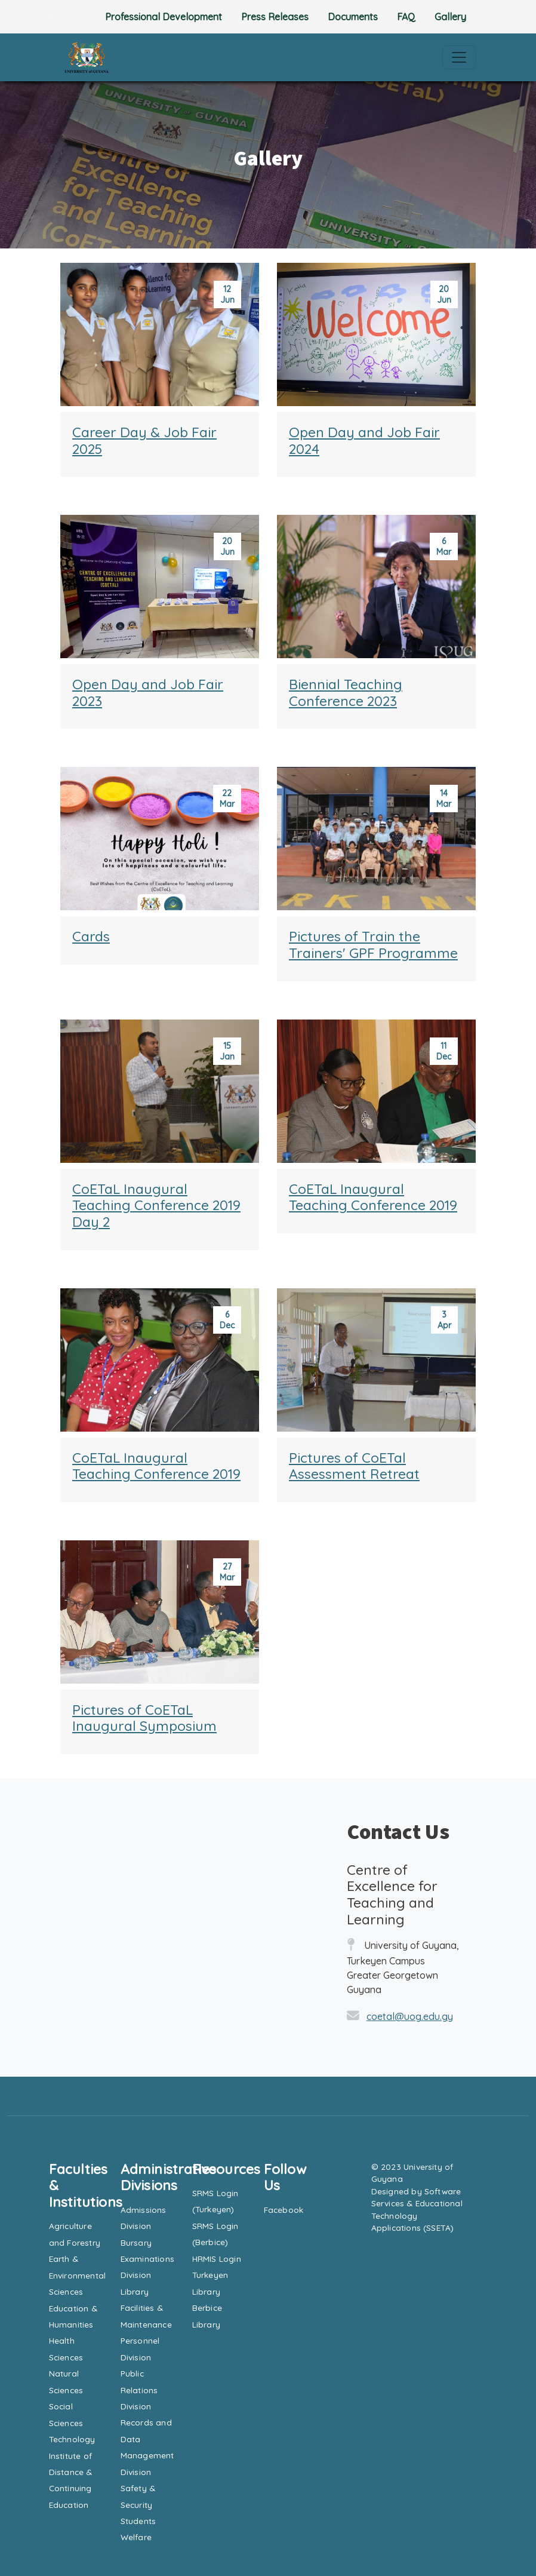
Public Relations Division (139, 2389)
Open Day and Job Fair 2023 (147, 693)
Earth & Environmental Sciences (77, 2274)
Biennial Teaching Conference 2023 (345, 693)
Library (135, 2291)
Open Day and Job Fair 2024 (364, 440)
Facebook (284, 2210)
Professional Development (163, 17)
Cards (91, 936)
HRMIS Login (216, 2258)
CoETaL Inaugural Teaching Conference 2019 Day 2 (156, 1205)
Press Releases (275, 17)
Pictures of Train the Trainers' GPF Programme (373, 945)
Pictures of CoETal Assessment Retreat (354, 1466)
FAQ (406, 17)
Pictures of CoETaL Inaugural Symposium (144, 1718)
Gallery (450, 17)
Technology (72, 2439)
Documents (353, 17)
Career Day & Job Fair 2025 (144, 440)
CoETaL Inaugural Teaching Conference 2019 (373, 1197)
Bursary (136, 2242)
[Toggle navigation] (459, 57)
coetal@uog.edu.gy (409, 2016)
